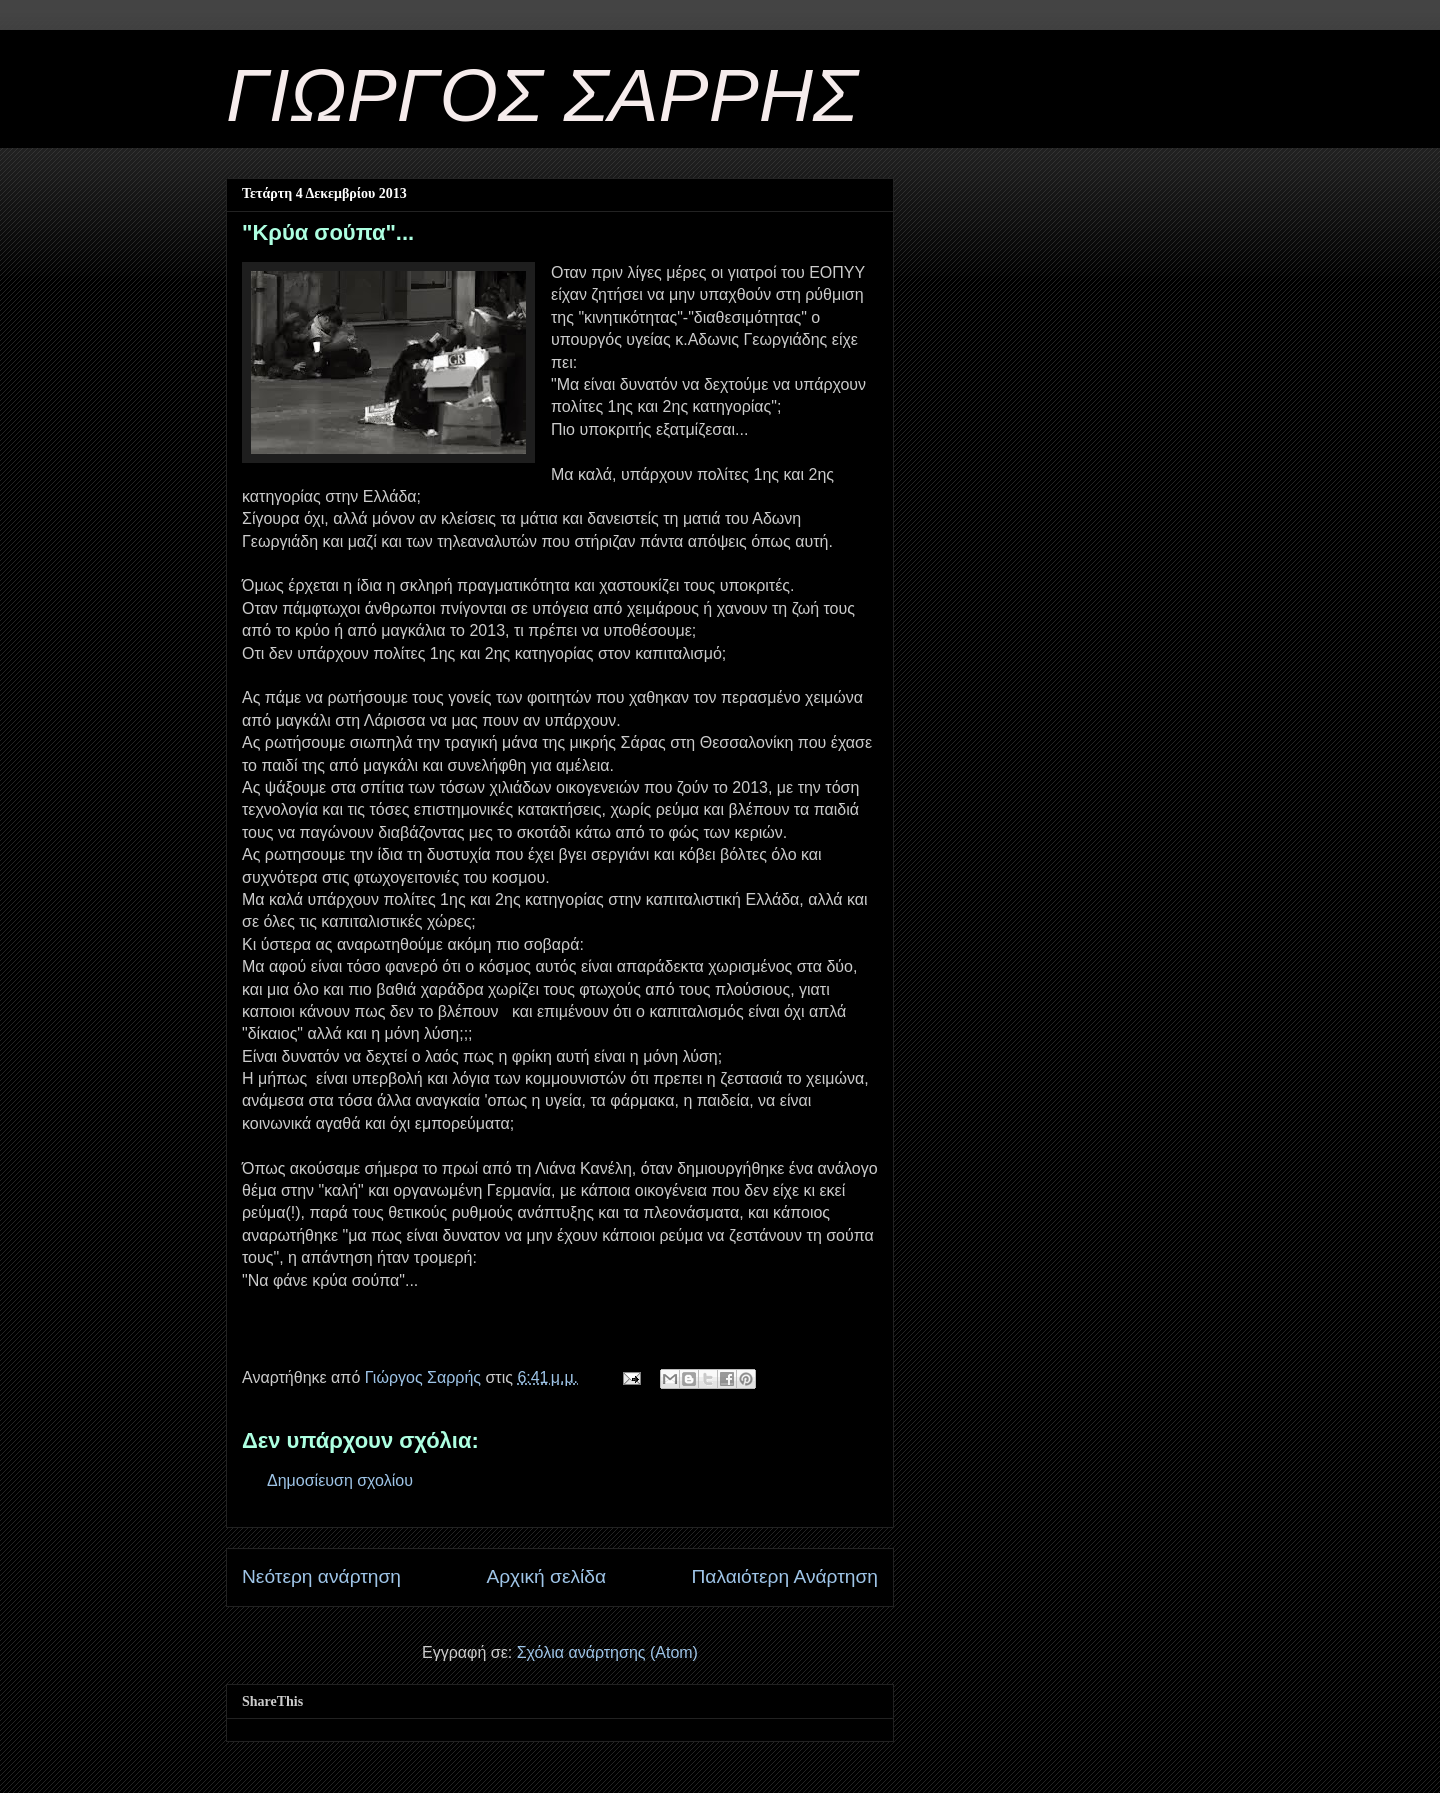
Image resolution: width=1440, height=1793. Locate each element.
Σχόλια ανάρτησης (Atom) (607, 1652)
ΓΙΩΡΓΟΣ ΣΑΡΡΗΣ (542, 95)
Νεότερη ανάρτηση (321, 1576)
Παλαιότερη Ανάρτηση (784, 1576)
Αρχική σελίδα (546, 1576)
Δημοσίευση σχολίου (340, 1480)
